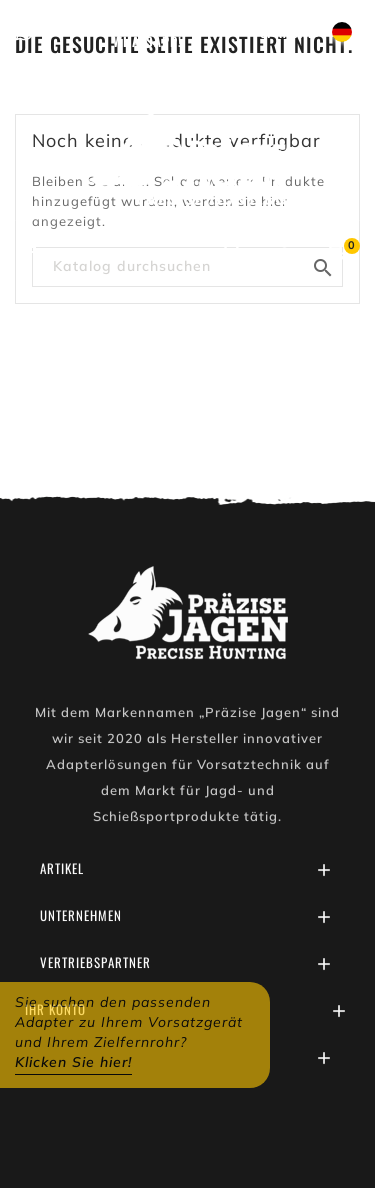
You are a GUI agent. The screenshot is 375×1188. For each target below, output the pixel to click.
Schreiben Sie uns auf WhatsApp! (147, 31)
